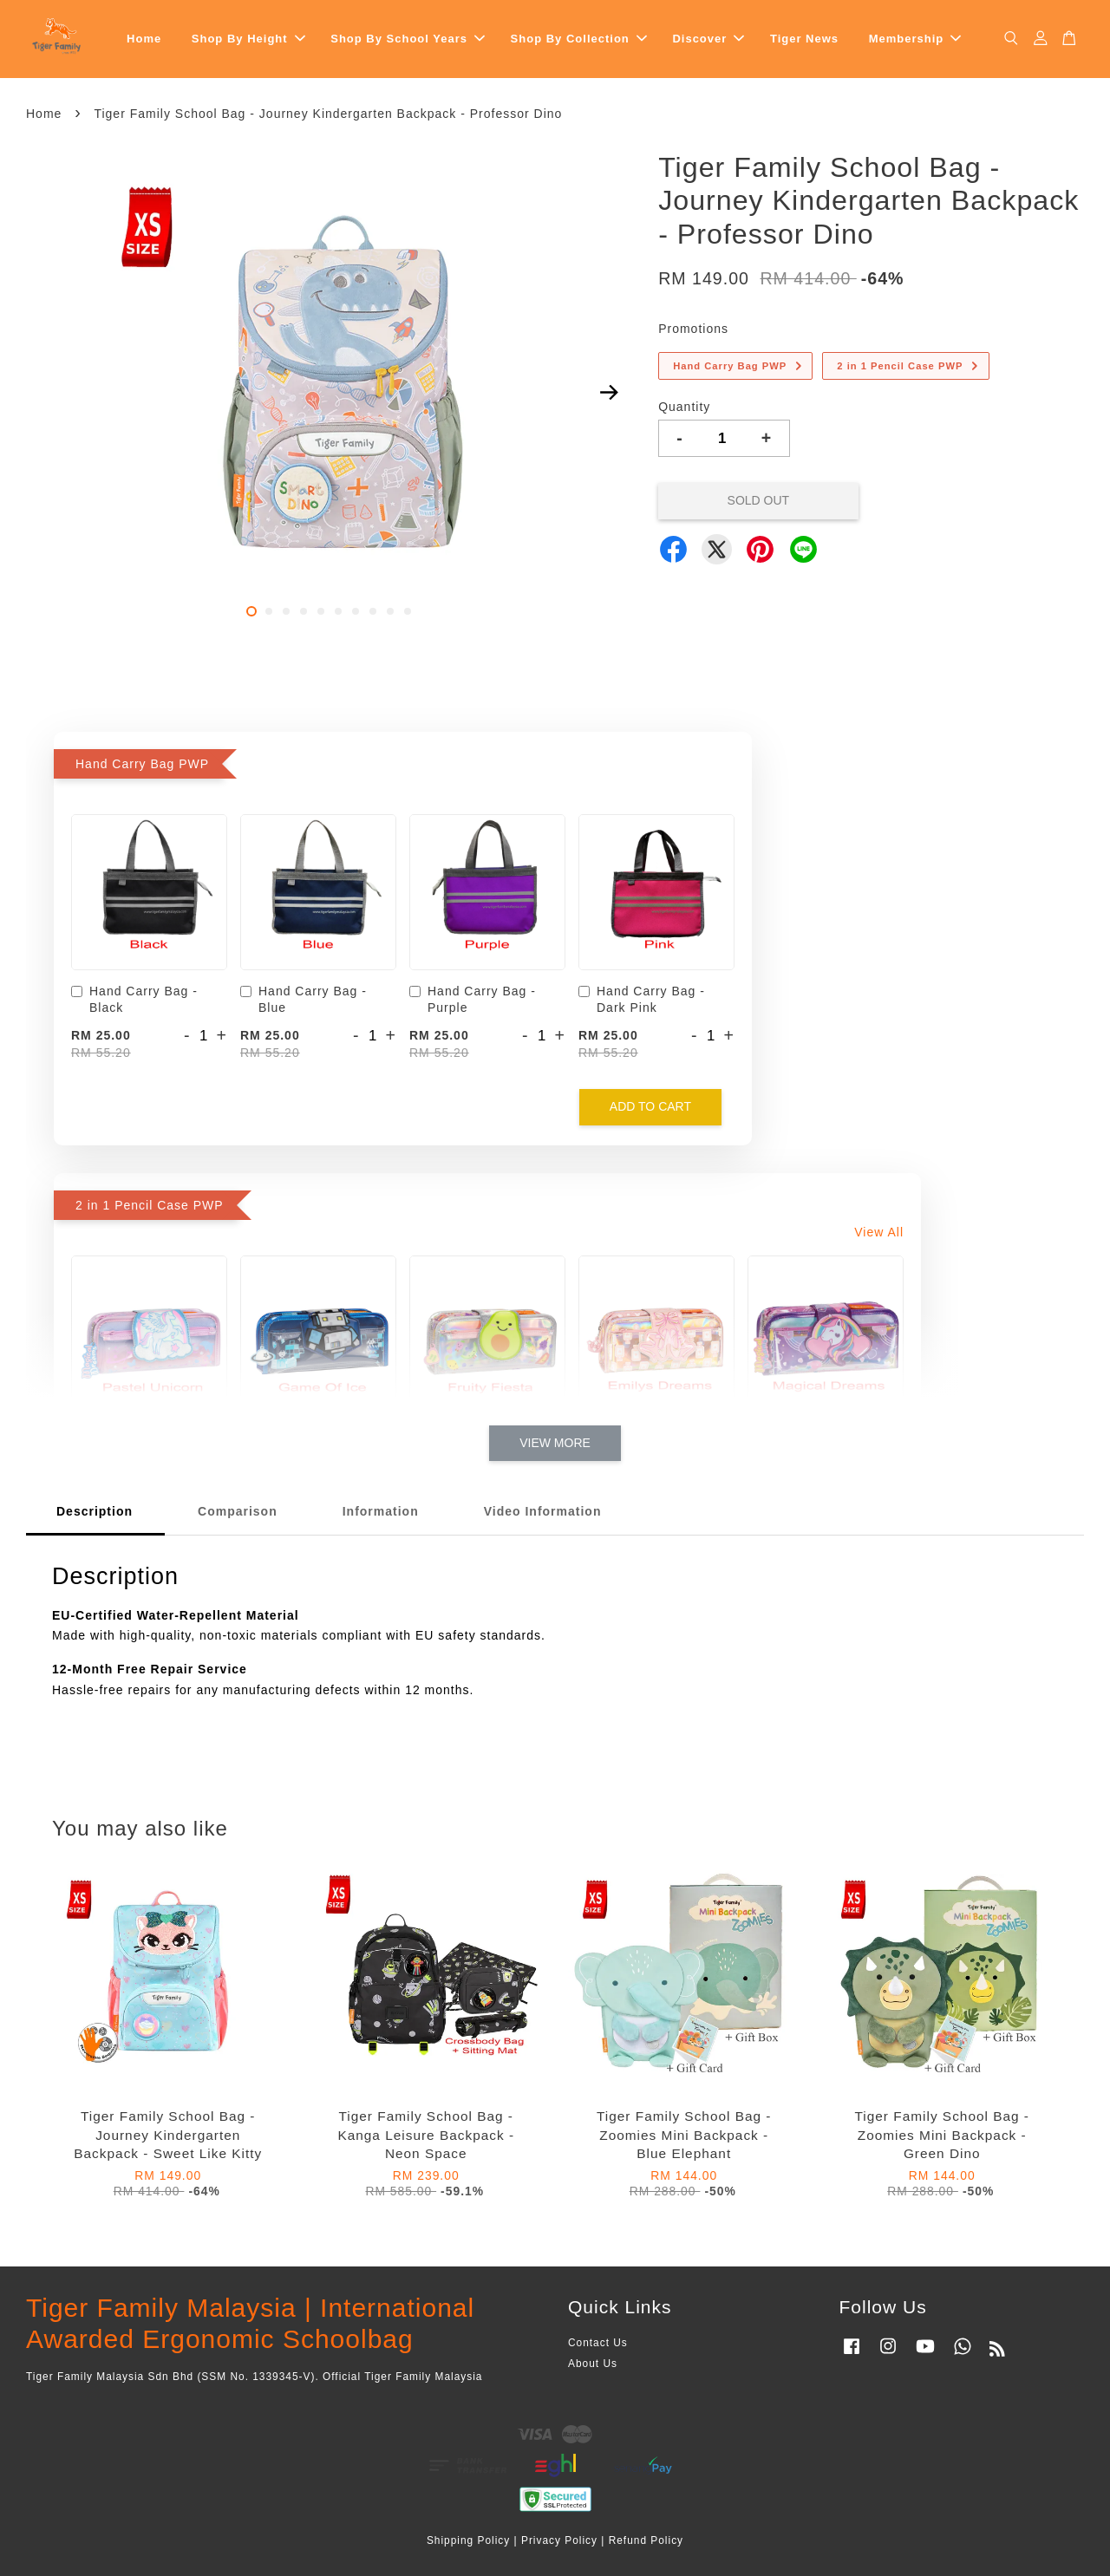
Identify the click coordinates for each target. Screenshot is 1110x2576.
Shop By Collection (579, 38)
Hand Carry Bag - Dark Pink (641, 999)
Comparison (238, 1511)
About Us (592, 2364)
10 (407, 611)
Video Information (543, 1511)
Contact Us (598, 2343)
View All (879, 1232)
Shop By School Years (407, 38)
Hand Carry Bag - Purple (472, 999)
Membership (915, 38)
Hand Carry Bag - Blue (303, 999)
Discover (708, 38)
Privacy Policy (559, 2540)
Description (94, 1511)
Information (381, 1511)
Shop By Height (248, 38)
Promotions (693, 329)
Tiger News (804, 38)
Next (608, 392)
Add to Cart (650, 1106)
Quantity (684, 407)
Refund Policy (646, 2540)
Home (144, 38)
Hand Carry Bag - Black (134, 999)
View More (555, 1443)
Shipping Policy (468, 2540)
